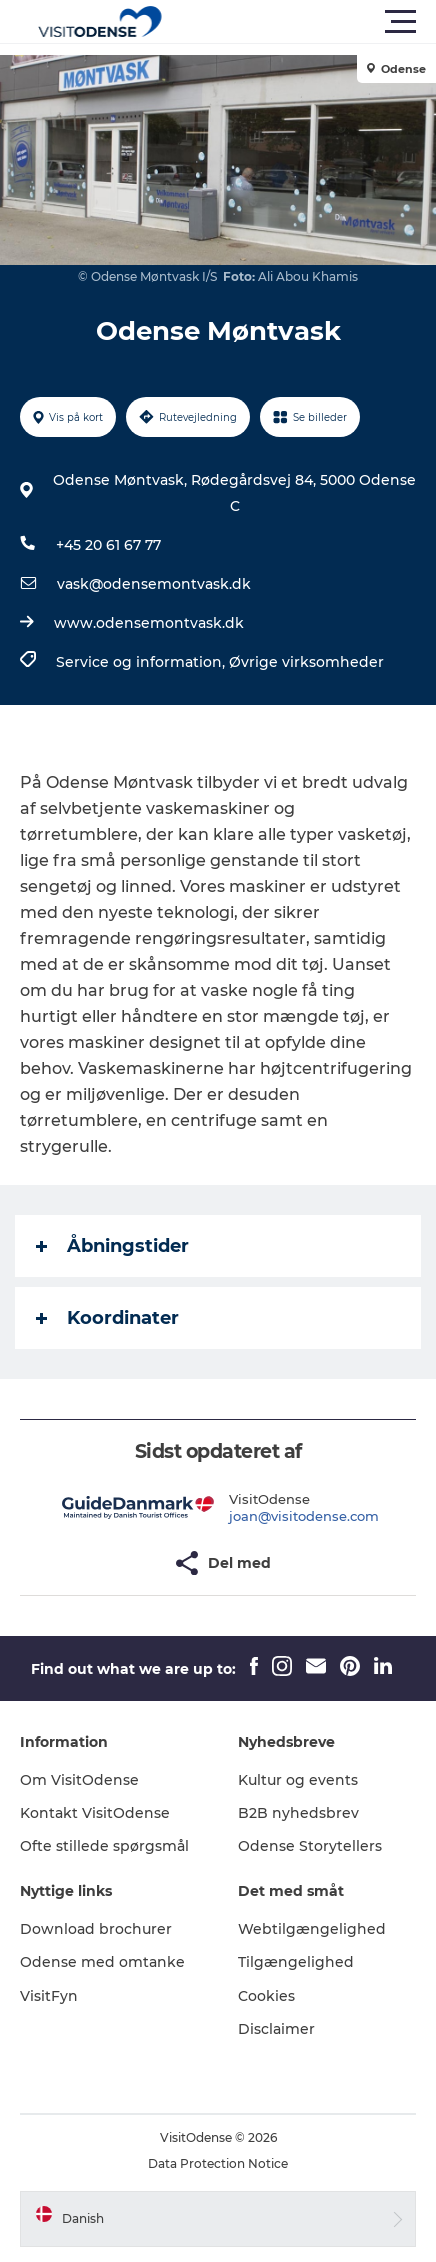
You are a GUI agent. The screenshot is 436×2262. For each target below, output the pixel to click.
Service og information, (142, 662)
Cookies (266, 1996)
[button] (308, 22)
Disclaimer (276, 2029)
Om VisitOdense (79, 1780)
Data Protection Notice (218, 2163)
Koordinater (107, 1318)
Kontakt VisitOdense (95, 1813)
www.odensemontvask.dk (149, 623)
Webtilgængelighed (312, 1929)
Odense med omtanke (102, 1962)
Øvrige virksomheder (306, 662)
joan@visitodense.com (304, 1516)
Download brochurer (96, 1929)
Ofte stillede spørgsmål (104, 1846)
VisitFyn (49, 1996)
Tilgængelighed (296, 1962)
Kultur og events (298, 1780)
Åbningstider (112, 1246)
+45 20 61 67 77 (108, 545)
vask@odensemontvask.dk (154, 584)
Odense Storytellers (310, 1846)
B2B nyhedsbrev (298, 1813)
